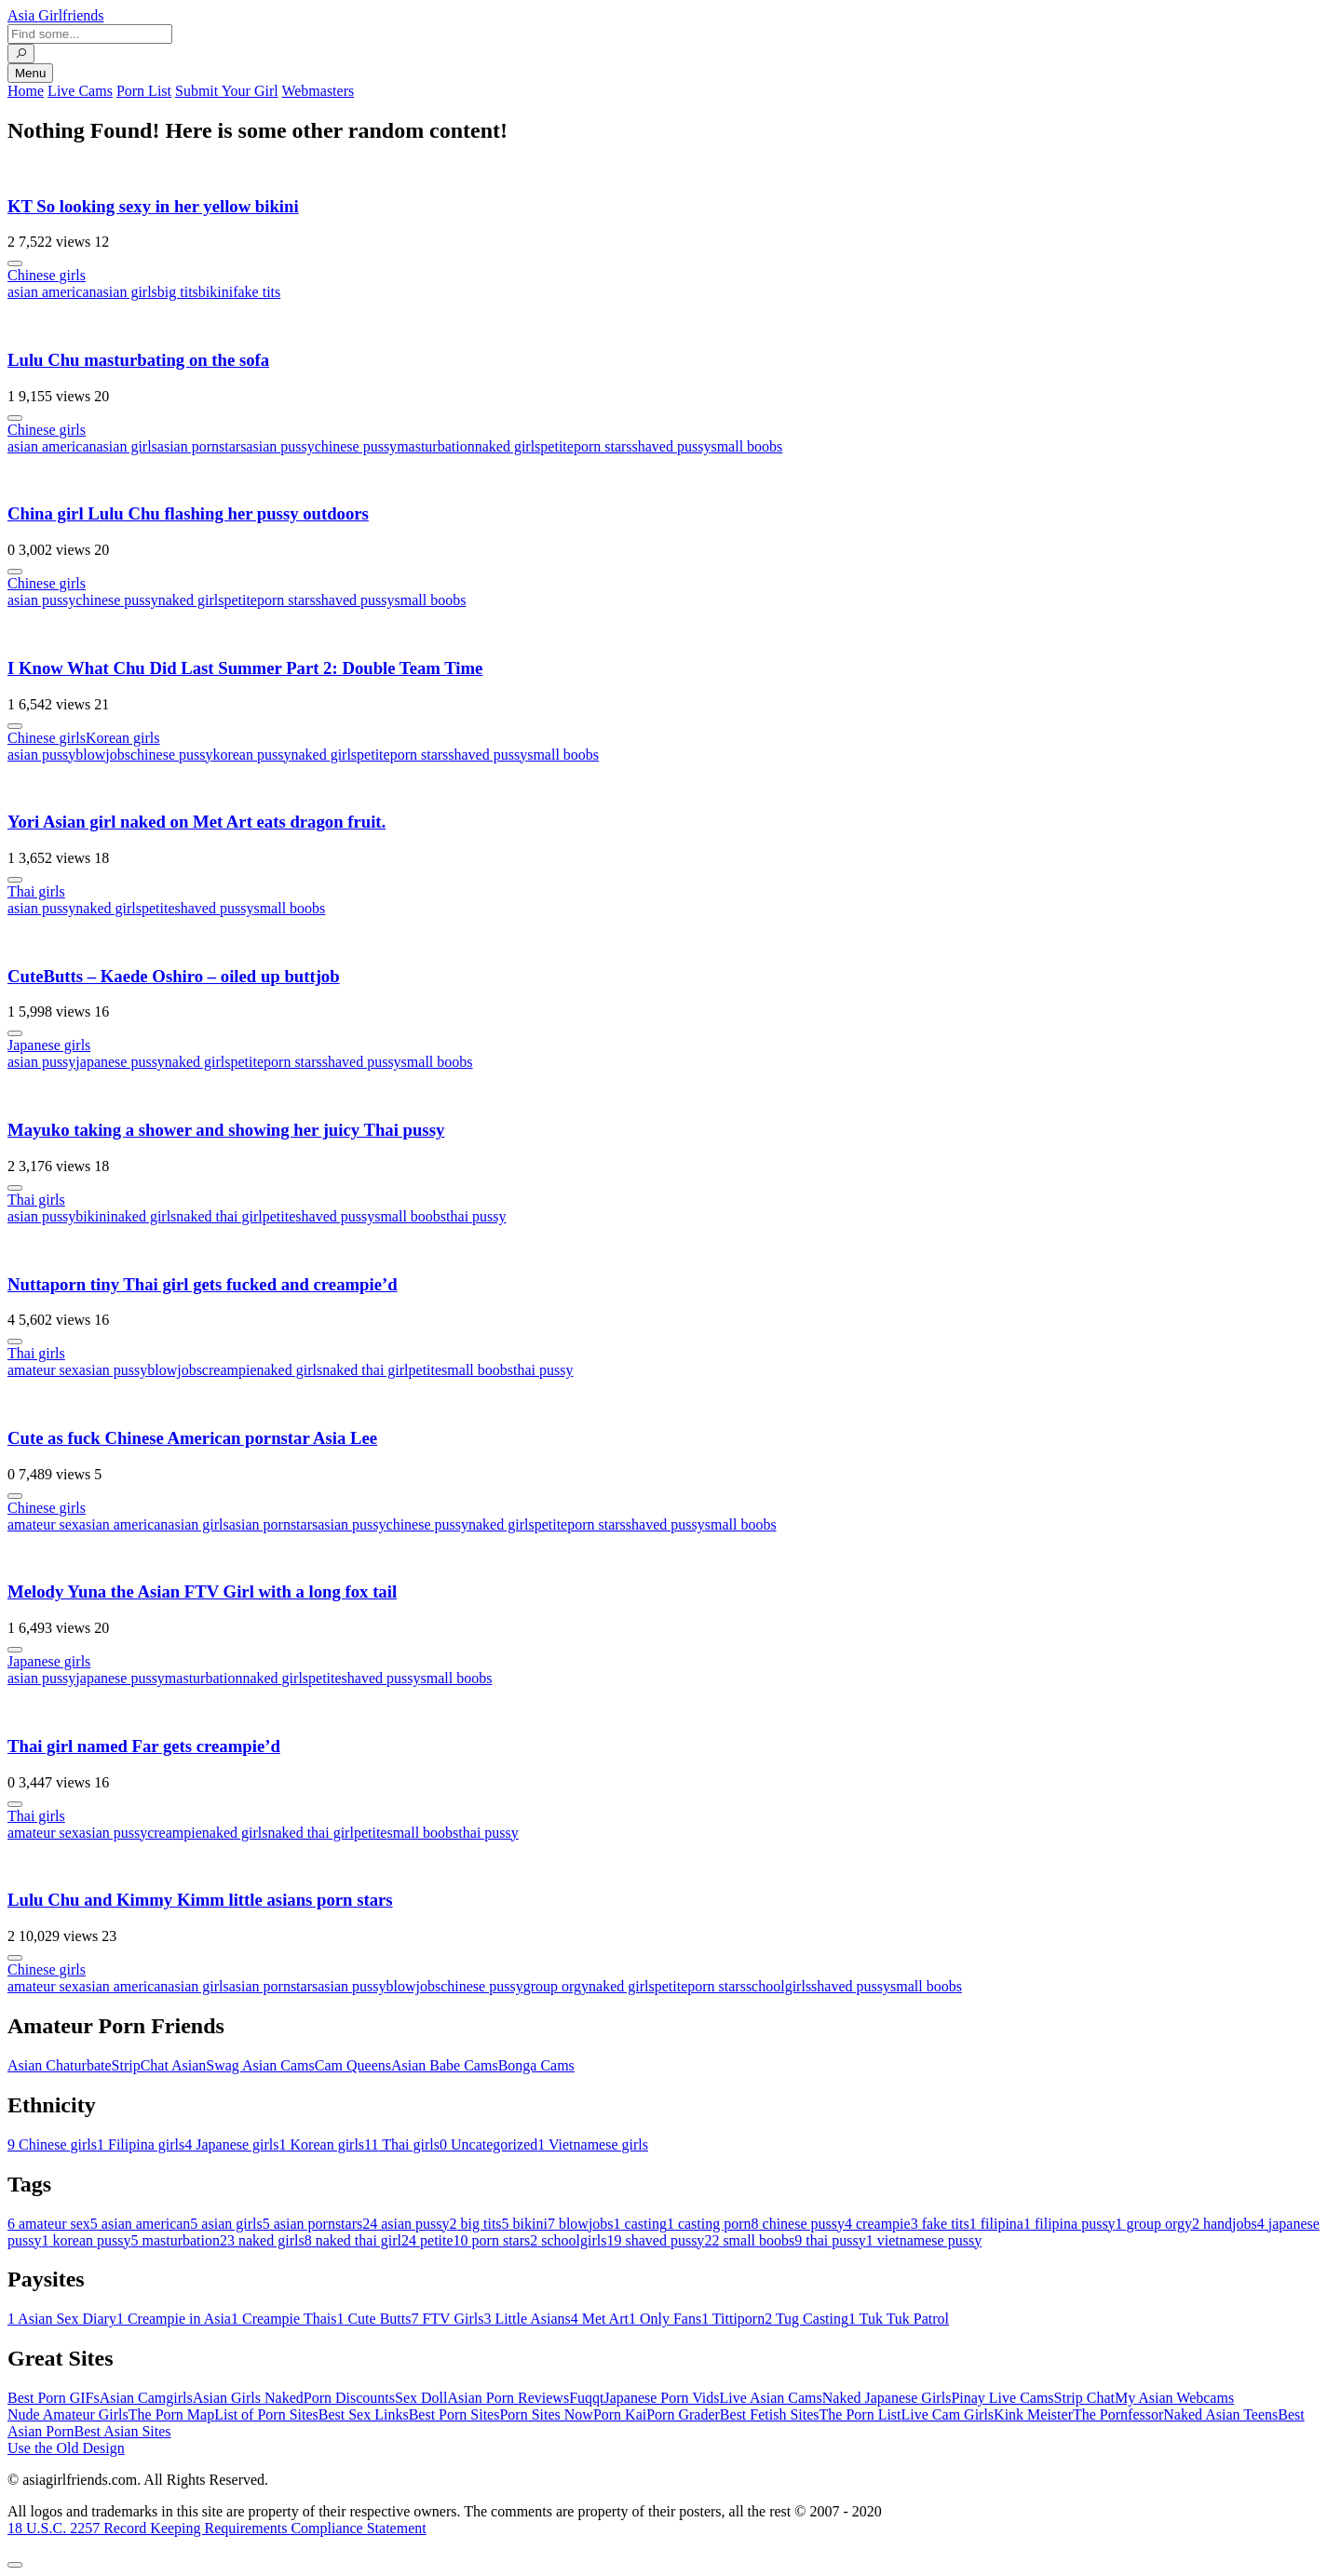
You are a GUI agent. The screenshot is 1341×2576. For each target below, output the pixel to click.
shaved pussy (671, 446)
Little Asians (526, 2318)
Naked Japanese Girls (887, 2398)
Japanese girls (48, 1045)
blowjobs (102, 754)
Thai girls (36, 891)
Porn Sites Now (545, 2414)
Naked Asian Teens (1220, 2414)
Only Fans (665, 2318)
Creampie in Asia (173, 2318)
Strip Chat (1084, 2398)
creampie (229, 1370)
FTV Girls (447, 2318)
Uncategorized (488, 2144)
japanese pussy (120, 1062)
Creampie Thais (283, 2318)
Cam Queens (353, 2065)
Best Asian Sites (122, 2431)
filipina (996, 2224)
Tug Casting (806, 2318)
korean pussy (251, 754)
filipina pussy (1069, 2224)
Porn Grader (683, 2414)
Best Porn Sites (454, 2414)
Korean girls (123, 738)
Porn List (143, 91)
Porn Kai (619, 2414)
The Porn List (860, 2414)
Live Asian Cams (771, 2398)
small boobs (746, 446)
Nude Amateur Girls (68, 2414)
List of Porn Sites (266, 2414)
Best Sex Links (363, 2414)
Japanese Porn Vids (661, 2398)
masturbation (436, 446)
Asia (55, 15)
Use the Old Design (66, 2448)
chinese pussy (356, 446)
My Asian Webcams (1174, 2398)
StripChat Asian (159, 2065)
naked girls (508, 446)
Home (25, 91)
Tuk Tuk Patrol (898, 2318)
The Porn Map (171, 2414)
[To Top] (14, 2565)
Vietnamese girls (592, 2144)
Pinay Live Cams (1002, 2398)
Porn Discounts (349, 2398)
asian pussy (280, 446)
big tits (177, 292)
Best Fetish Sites (770, 2414)
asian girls (127, 292)
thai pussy (476, 1216)
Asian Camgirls (146, 2398)
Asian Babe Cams (444, 2065)
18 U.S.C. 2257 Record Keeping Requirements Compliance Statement (217, 2528)
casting (640, 2224)
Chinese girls (46, 275)
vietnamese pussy (924, 2240)
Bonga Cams (536, 2065)
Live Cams (80, 91)
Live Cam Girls (948, 2414)
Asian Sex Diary (61, 2318)
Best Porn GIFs (53, 2398)
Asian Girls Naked (248, 2398)
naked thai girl (219, 1216)
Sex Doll (421, 2398)
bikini (215, 292)
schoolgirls (778, 1986)
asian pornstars (202, 446)
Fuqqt (586, 2398)
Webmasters (317, 91)
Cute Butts (373, 2318)
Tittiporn (733, 2318)
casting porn (709, 2224)
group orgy (556, 1986)
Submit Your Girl (226, 91)
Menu (30, 73)
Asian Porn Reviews (508, 2398)
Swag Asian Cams (260, 2065)
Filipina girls (140, 2144)
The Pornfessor (1118, 2414)
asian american (52, 292)
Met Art (600, 2318)
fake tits (256, 292)
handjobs (1224, 2224)
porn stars (603, 446)
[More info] (14, 263)
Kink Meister (1033, 2414)
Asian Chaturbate (59, 2065)
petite (557, 446)
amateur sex (43, 1370)
